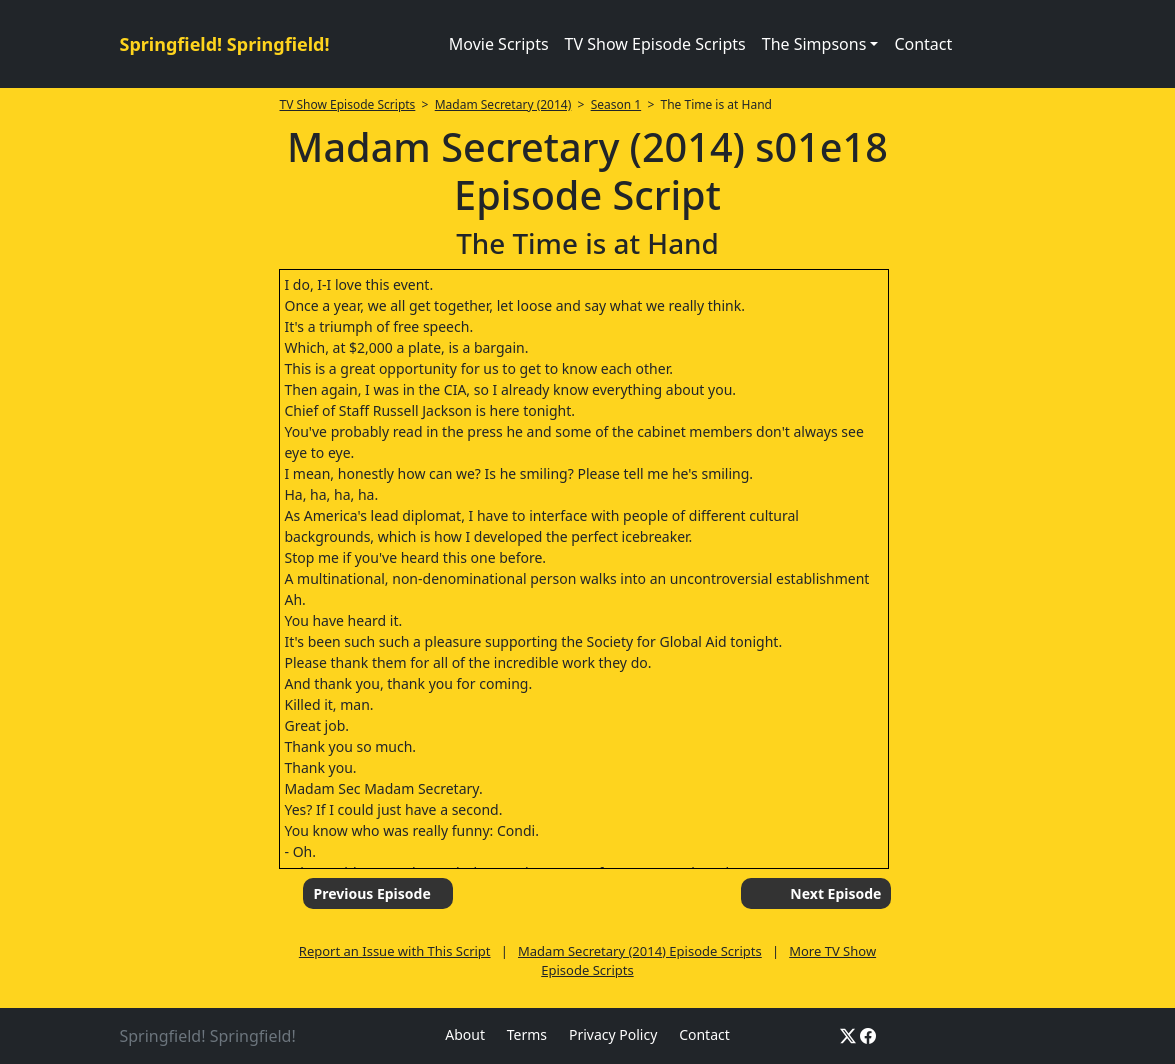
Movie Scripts (499, 44)
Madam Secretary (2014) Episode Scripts (640, 951)
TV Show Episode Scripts (655, 44)
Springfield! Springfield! (225, 44)
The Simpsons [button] (814, 44)
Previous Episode (371, 893)
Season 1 (616, 104)
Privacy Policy (613, 1034)
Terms (527, 1034)
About (465, 1034)
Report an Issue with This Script (395, 951)
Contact (923, 44)
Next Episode (835, 893)
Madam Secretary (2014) (503, 104)
